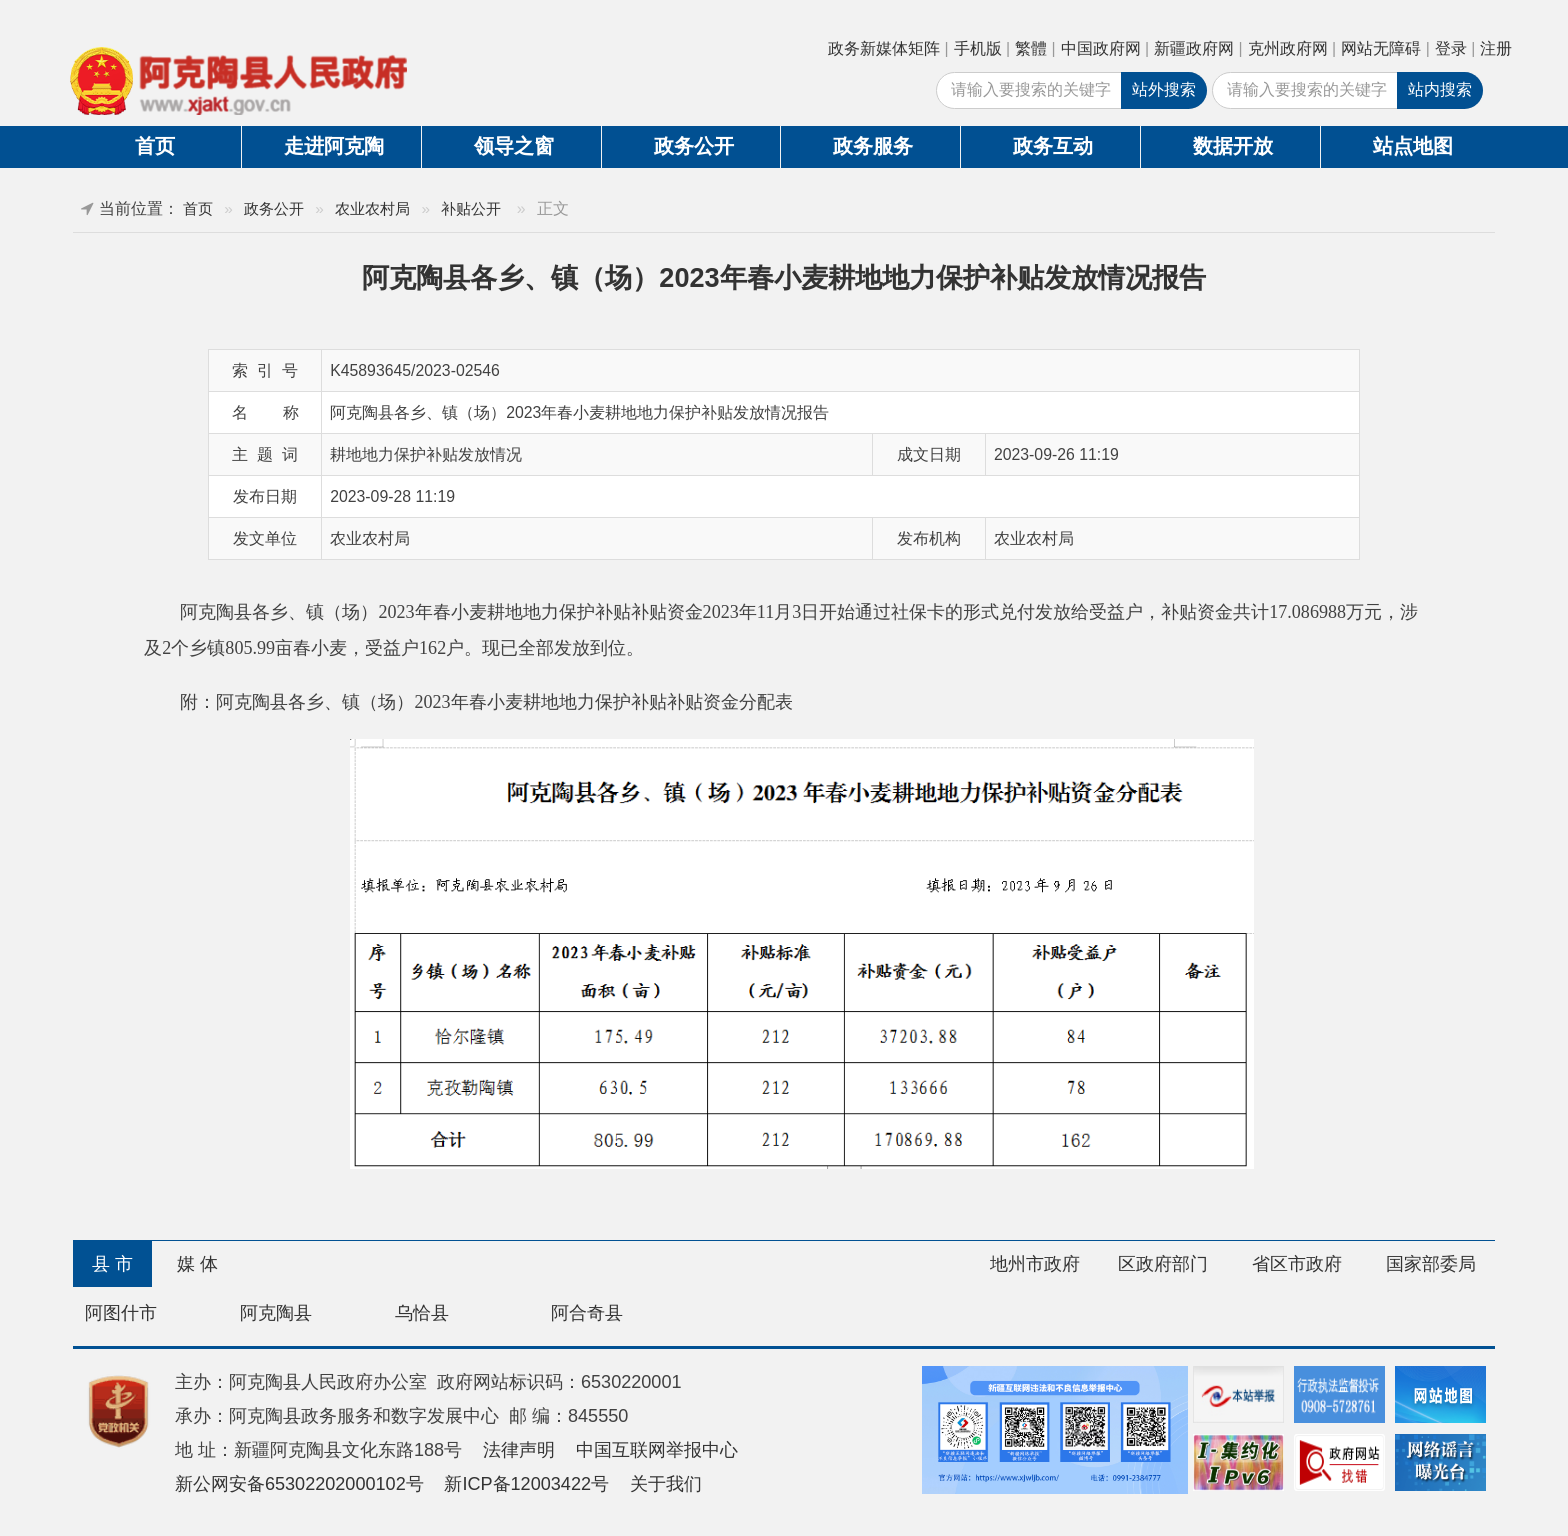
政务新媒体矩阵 (884, 48)
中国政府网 (1101, 48)
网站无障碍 (1381, 48)
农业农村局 (372, 208)
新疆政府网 (1194, 48)
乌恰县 (422, 1313)
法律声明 (519, 1450)
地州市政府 (1035, 1264)
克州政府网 (1288, 48)
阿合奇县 (587, 1313)
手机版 (978, 48)
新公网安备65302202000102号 (299, 1484)
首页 (155, 146)
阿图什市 (121, 1313)
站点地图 (1413, 146)
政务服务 (873, 146)
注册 (1496, 48)
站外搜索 (1164, 89)
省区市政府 (1297, 1264)
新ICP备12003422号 (526, 1484)
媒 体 (197, 1264)
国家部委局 (1431, 1264)
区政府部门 (1163, 1264)
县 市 (112, 1264)
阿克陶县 (276, 1313)
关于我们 (666, 1484)
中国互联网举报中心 (657, 1450)
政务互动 (1053, 146)
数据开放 (1233, 146)
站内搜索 (1440, 89)
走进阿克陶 (334, 146)
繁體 (1031, 48)
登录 (1451, 48)
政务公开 (694, 146)
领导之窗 (514, 146)
